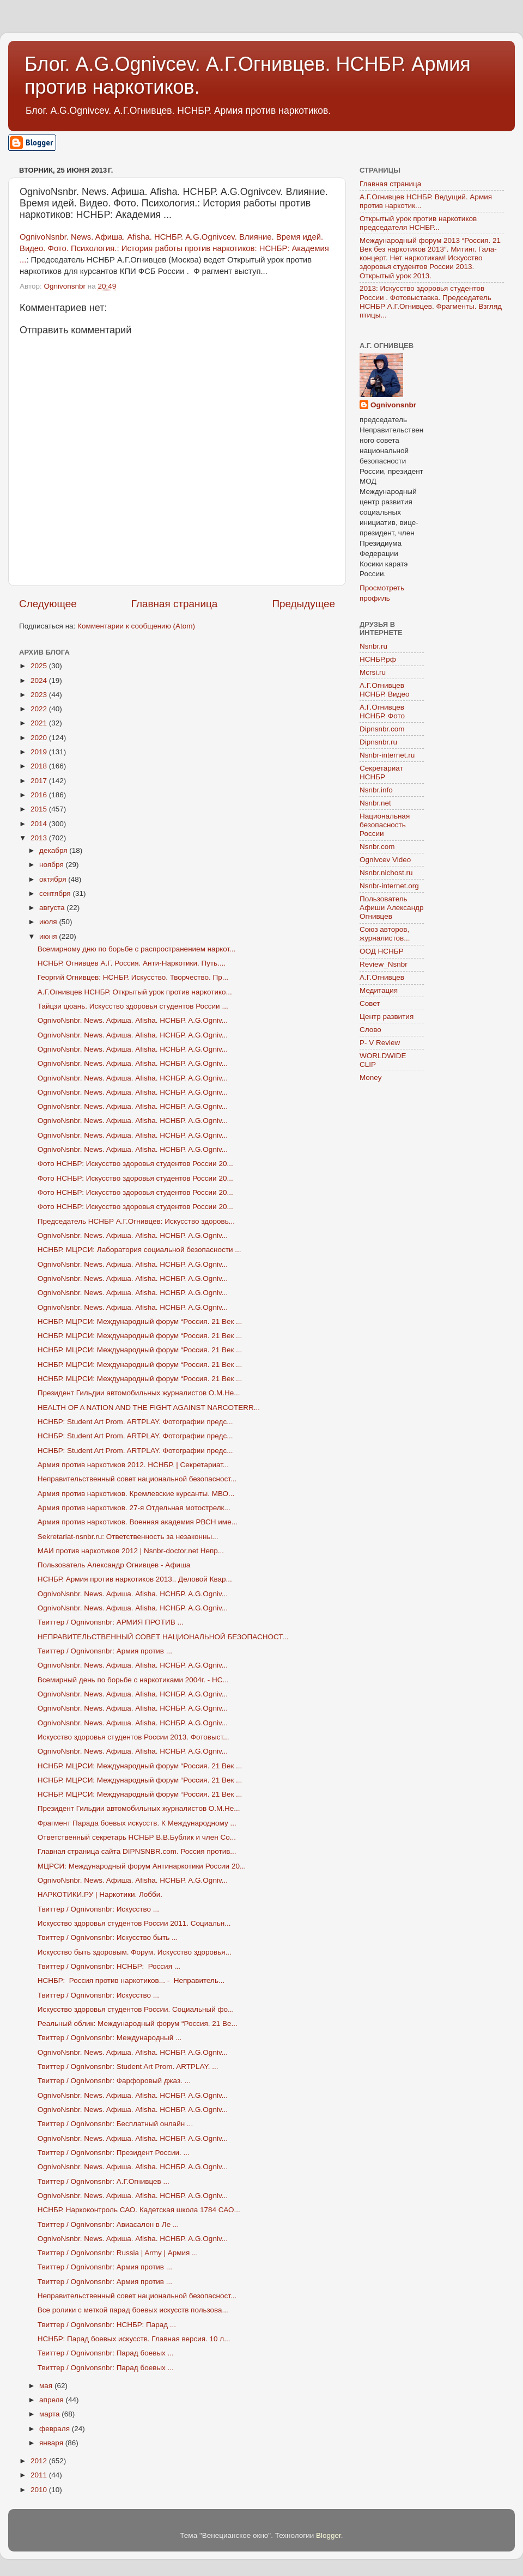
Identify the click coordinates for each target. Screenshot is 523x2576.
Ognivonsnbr (393, 405)
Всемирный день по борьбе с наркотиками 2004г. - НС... (133, 1680)
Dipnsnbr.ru (378, 742)
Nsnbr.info (376, 790)
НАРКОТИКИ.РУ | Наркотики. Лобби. (100, 1894)
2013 (40, 838)
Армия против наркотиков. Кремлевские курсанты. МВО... (136, 1494)
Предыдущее (303, 603)
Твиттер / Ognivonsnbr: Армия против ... (105, 1651)
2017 (40, 781)
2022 (40, 709)
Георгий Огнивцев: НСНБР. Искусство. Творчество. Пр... (133, 977)
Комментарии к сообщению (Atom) (136, 626)
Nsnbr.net (375, 803)
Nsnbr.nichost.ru (386, 873)
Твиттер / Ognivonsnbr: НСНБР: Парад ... (107, 2325)
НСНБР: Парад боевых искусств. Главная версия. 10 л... (134, 2339)
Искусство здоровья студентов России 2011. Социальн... (134, 1923)
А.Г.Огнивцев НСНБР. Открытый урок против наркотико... (135, 992)
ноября (52, 864)
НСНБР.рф (378, 659)
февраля (55, 2429)
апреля (52, 2400)
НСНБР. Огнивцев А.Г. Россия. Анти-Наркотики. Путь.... (132, 963)
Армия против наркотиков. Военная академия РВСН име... (138, 1522)
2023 (40, 695)
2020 (40, 738)
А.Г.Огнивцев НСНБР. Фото (382, 711)
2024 (40, 680)
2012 (40, 2461)
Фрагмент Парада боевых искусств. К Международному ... (137, 1823)
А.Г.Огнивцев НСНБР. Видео (385, 689)
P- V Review (380, 1043)
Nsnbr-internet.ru (387, 755)
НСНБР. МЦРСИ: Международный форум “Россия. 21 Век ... (140, 1321)
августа (52, 908)
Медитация (379, 990)
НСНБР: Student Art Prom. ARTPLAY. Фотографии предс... (135, 1422)
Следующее (48, 603)
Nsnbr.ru (373, 646)
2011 (40, 2475)
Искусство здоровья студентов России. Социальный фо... (136, 2009)
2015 (40, 809)
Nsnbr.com (377, 847)
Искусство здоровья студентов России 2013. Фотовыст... (133, 1737)
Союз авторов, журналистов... (385, 933)
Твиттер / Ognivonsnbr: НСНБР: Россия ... (109, 1966)
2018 (40, 766)
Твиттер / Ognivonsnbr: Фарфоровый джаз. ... (114, 2081)
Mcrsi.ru (373, 672)
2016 (40, 795)
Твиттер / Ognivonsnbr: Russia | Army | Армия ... (118, 2253)
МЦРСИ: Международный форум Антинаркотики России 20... (142, 1866)
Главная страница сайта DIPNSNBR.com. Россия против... (137, 1851)
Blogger (328, 2535)
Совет (370, 1003)
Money (371, 1077)
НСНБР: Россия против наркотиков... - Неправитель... (131, 1980)
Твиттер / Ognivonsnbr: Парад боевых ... (106, 2353)
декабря (54, 850)
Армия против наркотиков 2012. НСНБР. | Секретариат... (133, 1465)
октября (53, 879)
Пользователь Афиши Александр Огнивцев (391, 907)
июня (49, 936)
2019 (40, 752)
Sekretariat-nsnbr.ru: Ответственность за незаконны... (128, 1537)
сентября (55, 893)
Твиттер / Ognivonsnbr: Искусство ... (98, 1909)
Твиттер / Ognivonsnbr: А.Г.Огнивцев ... (103, 2181)
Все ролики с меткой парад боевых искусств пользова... (133, 2310)
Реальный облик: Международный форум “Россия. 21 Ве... (138, 2023)
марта (50, 2414)
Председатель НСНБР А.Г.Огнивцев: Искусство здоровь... (136, 1221)
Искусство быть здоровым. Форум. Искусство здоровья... (135, 1952)
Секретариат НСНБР (381, 772)
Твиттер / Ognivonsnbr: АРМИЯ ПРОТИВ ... (111, 1622)
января (52, 2443)
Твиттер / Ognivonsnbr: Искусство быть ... (108, 1937)
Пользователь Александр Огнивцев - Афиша (114, 1565)
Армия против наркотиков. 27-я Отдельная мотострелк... (134, 1508)
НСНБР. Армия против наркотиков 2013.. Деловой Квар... (135, 1579)
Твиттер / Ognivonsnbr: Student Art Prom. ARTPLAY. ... (128, 2066)
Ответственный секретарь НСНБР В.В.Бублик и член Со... (137, 1837)
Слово (370, 1029)
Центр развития (386, 1016)
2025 (40, 666)
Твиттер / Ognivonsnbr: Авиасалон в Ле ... (108, 2224)
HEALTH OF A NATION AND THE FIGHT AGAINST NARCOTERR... (149, 1407)
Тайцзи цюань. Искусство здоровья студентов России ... (133, 1006)
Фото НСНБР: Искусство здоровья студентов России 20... (135, 1163)
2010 (40, 2490)
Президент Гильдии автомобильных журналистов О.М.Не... (139, 1393)
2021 (40, 723)
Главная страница (174, 603)
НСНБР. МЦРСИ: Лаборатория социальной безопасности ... (139, 1250)
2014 (40, 824)
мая (46, 2386)
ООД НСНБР (382, 951)
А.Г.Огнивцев (382, 977)
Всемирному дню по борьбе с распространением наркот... (137, 949)
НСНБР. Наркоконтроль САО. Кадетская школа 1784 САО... (139, 2210)
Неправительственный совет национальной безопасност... (137, 1479)
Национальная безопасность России (385, 825)
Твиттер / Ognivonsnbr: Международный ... (110, 2038)
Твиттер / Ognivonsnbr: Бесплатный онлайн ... (115, 2124)
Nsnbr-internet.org (389, 886)
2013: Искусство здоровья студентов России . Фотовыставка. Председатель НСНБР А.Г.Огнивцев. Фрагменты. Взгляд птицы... (431, 301)
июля (49, 922)
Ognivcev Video (385, 860)
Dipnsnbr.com (382, 729)
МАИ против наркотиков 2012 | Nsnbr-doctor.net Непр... (131, 1551)
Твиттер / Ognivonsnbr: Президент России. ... (114, 2152)
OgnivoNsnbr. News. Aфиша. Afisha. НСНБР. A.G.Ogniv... (133, 1020)
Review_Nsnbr (384, 964)
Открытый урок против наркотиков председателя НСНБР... (418, 223)
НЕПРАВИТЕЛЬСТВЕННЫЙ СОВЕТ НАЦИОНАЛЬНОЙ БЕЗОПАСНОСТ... (163, 1637)
